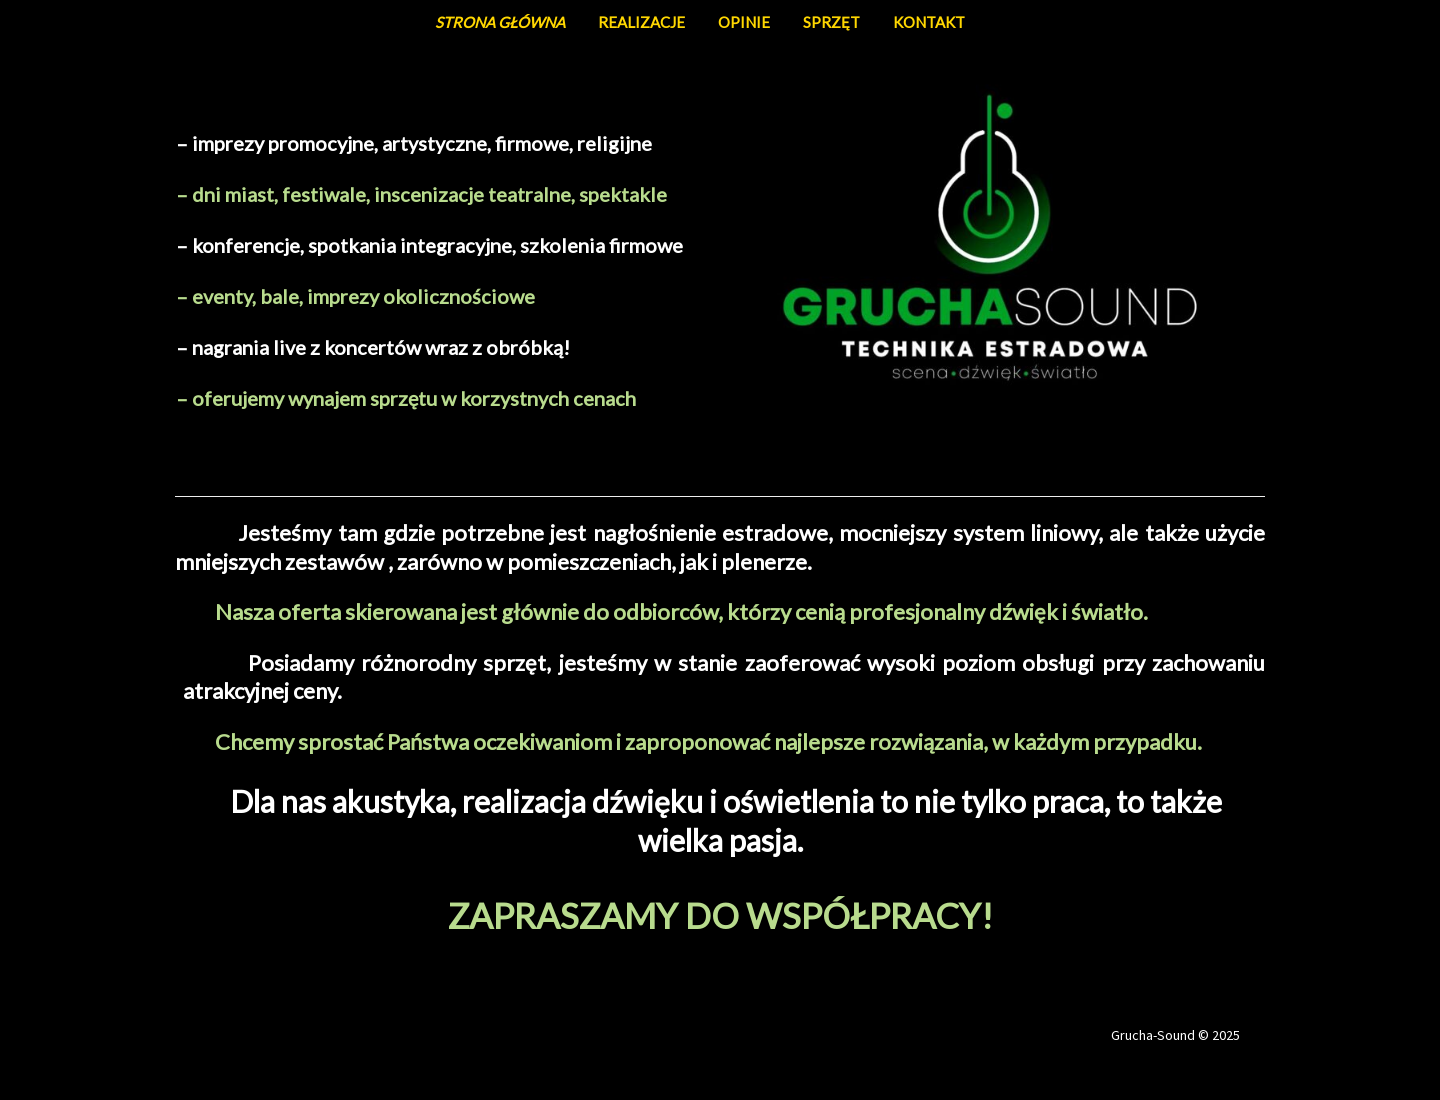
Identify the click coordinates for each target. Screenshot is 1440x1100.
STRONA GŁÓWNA (500, 22)
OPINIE (744, 22)
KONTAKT (929, 22)
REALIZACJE (641, 22)
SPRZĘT (831, 22)
